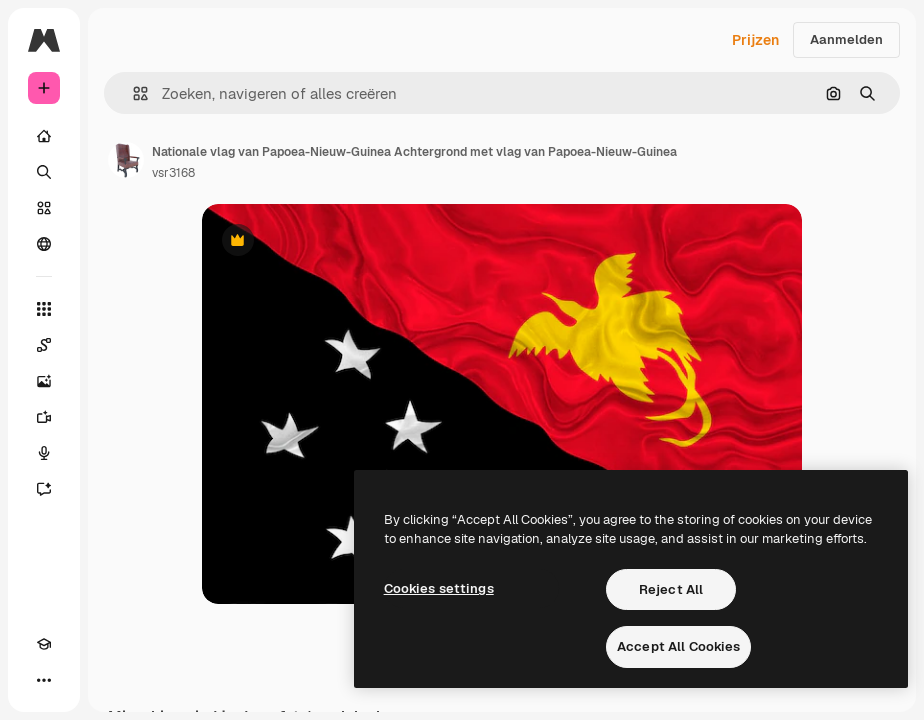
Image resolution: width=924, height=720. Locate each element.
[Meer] (44, 680)
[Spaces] (44, 345)
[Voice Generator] (44, 453)
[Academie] (44, 644)
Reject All (671, 589)
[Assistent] (44, 489)
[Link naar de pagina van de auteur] (126, 160)
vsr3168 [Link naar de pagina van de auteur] (173, 173)
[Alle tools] (44, 309)
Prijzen (755, 40)
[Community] (44, 244)
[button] (132, 93)
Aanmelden (846, 39)
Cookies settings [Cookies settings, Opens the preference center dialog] (439, 588)
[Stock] (44, 208)
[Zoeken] (44, 172)
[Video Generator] (44, 417)
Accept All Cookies (678, 646)
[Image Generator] (44, 381)
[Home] (44, 136)
